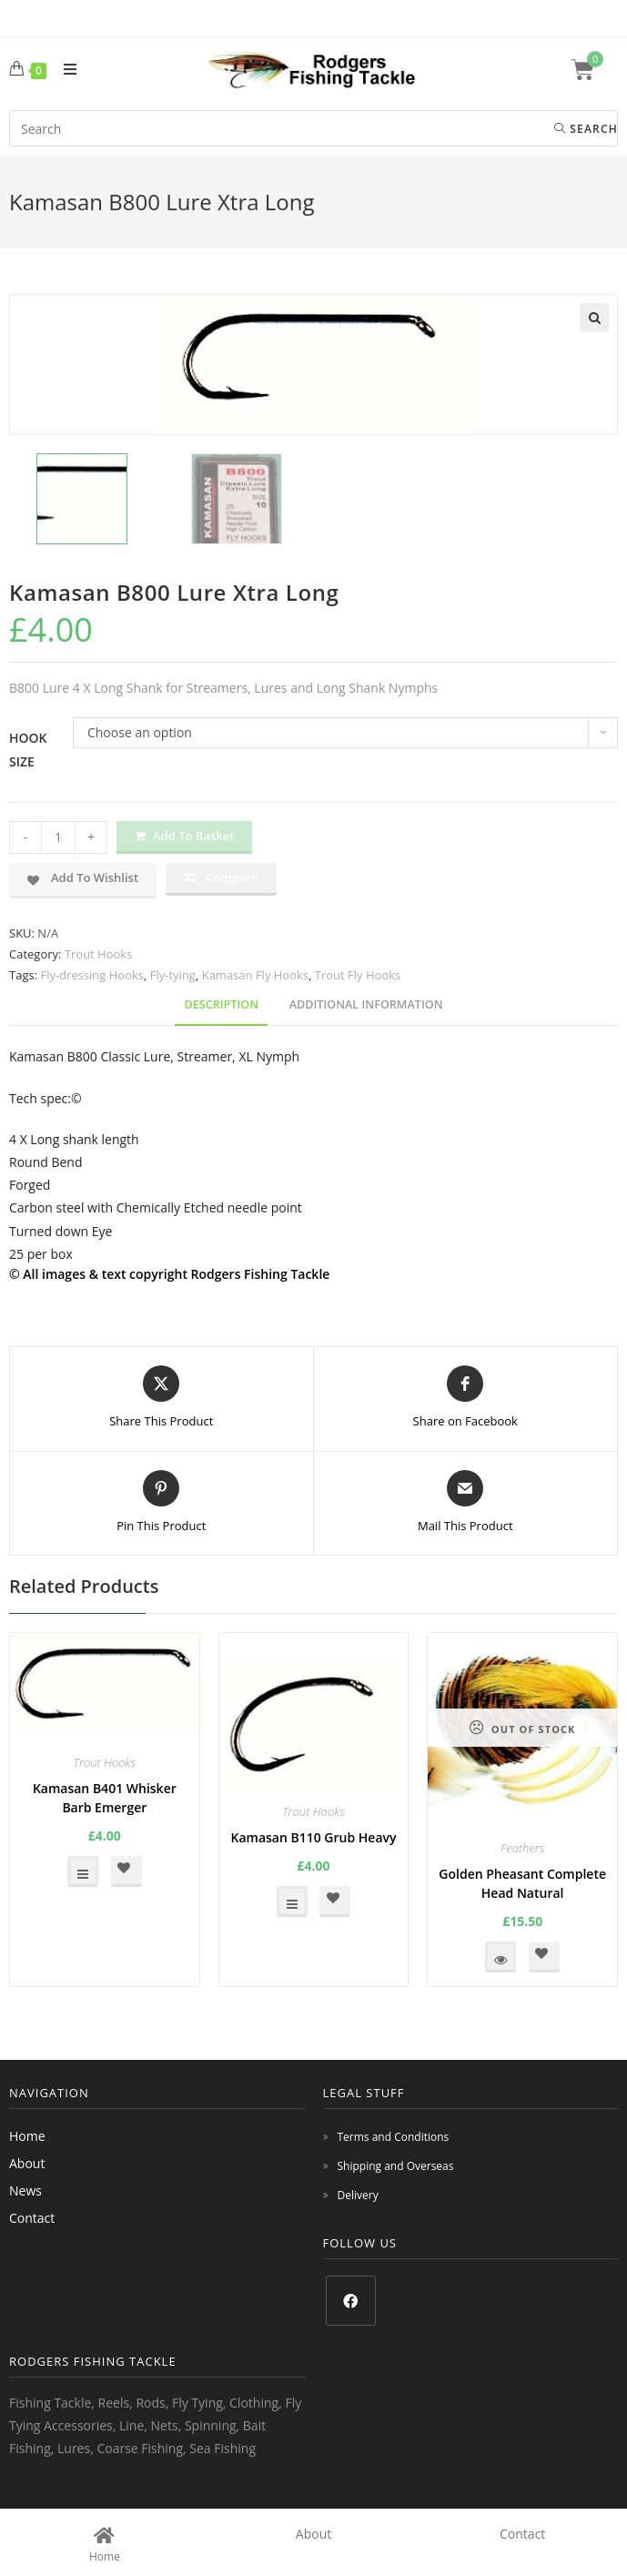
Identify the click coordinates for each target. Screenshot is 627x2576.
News (25, 2190)
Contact (32, 2217)
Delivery (358, 2195)
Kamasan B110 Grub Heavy (313, 1837)
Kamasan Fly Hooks (255, 975)
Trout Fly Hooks (357, 975)
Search (586, 129)
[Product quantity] (58, 837)
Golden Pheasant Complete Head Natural (522, 1883)
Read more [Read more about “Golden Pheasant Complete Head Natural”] (500, 1957)
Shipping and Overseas (396, 2166)
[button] (594, 317)
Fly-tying (173, 975)
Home (27, 2136)
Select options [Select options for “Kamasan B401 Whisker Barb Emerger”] (82, 1871)
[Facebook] (351, 2301)
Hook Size (28, 749)
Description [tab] (221, 1004)
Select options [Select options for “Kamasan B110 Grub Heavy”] (292, 1901)
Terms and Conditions (394, 2137)
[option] (82, 498)
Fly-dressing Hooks (92, 975)
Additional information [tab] (366, 1004)
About (27, 2163)
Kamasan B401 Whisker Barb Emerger (105, 1798)
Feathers (522, 1848)
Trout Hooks (99, 954)
